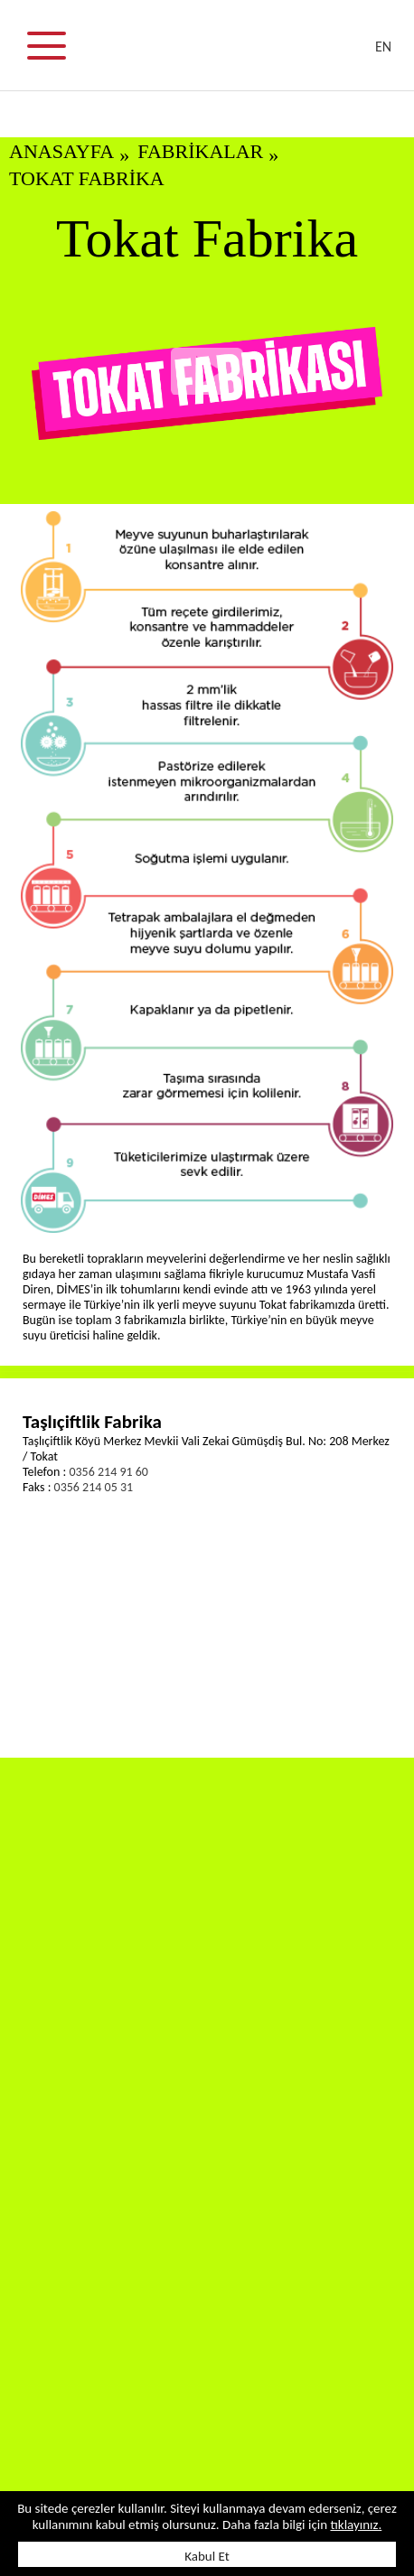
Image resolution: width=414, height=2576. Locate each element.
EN (383, 46)
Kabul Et (207, 2556)
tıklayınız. (355, 2524)
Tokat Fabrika (87, 178)
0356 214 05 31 (94, 1487)
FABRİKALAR (200, 151)
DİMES (218, 54)
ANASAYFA (61, 151)
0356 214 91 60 (108, 1471)
